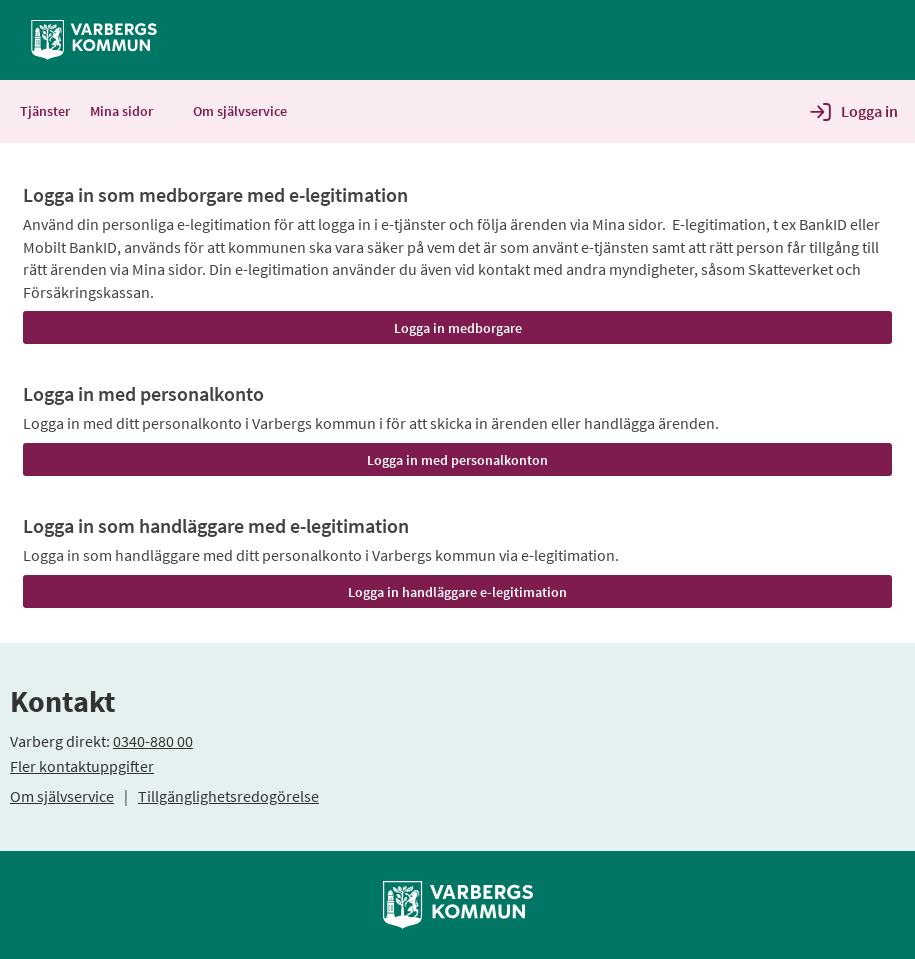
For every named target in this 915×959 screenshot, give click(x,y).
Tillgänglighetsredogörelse (228, 796)
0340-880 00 (153, 741)
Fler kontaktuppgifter (82, 766)
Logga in (869, 111)
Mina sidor (131, 111)
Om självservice (62, 796)
